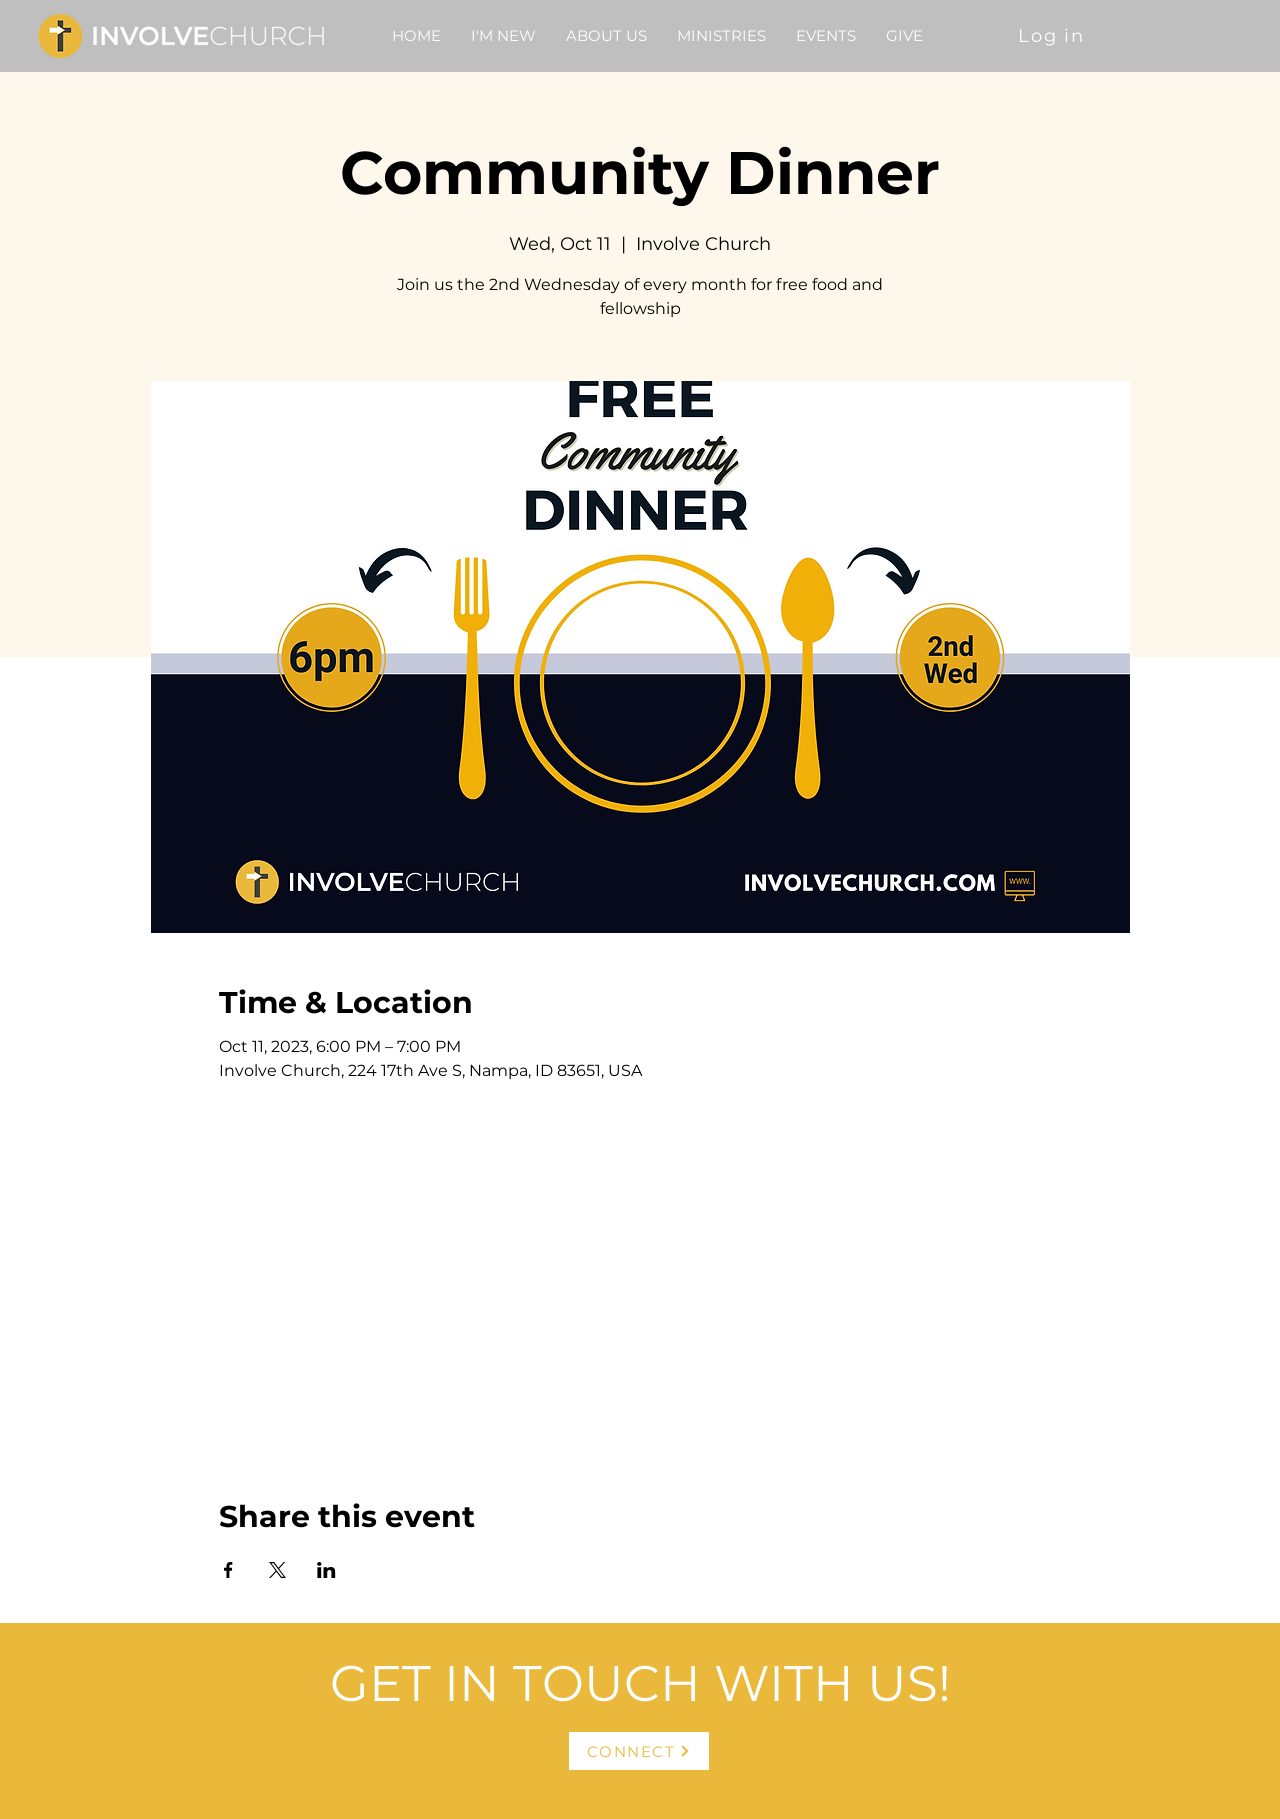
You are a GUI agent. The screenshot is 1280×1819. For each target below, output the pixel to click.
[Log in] (1053, 36)
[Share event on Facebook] (228, 1570)
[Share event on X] (277, 1570)
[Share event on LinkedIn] (326, 1570)
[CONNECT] (639, 1751)
